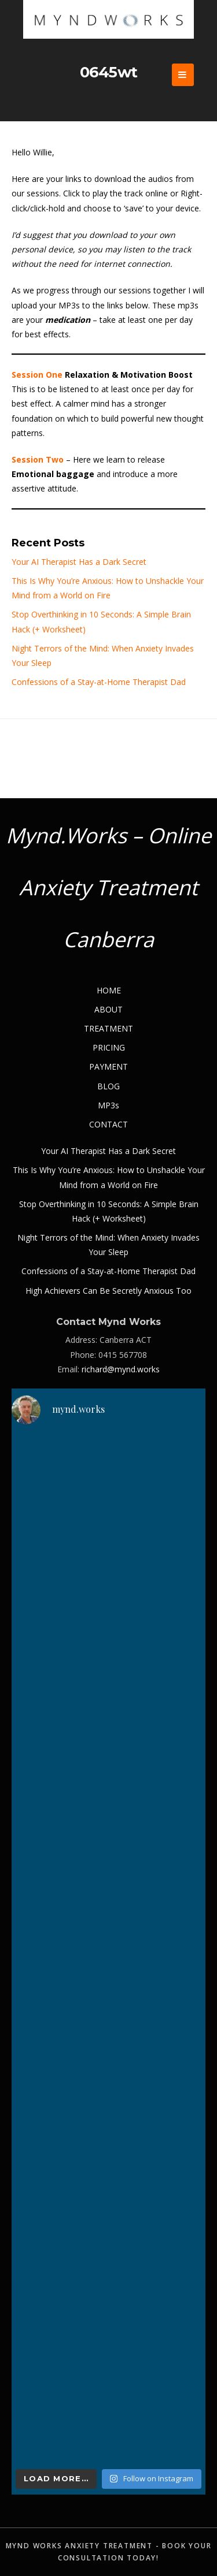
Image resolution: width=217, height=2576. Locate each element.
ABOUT (108, 1009)
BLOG (108, 1086)
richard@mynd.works (121, 1369)
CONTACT (108, 1124)
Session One (37, 374)
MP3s (108, 1105)
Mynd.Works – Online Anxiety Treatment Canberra (108, 887)
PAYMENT (108, 1066)
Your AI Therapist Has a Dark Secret (79, 561)
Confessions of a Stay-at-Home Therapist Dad (99, 681)
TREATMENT (108, 1028)
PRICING (109, 1047)
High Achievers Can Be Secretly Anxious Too (108, 1290)
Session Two (38, 459)
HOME (109, 990)
